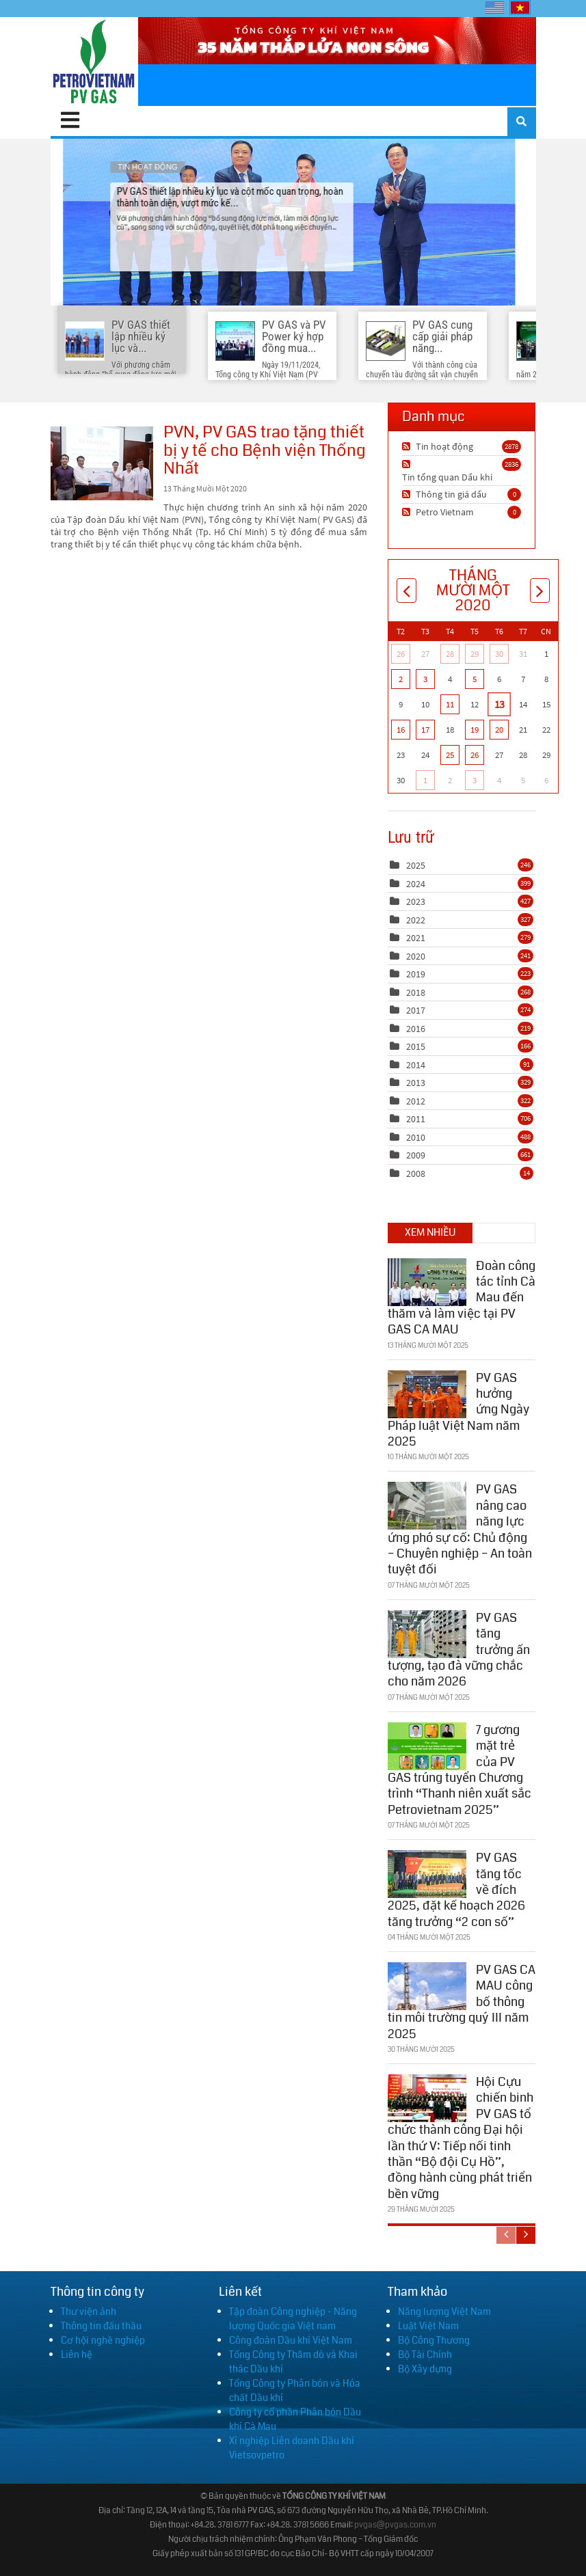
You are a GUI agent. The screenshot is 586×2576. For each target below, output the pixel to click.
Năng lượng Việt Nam (444, 2311)
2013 (415, 1082)
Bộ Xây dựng (425, 2369)
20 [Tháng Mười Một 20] (499, 729)
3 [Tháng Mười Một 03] (425, 679)
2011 (415, 1119)
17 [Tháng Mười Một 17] (425, 729)
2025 (415, 865)
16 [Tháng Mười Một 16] (401, 729)
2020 (415, 956)
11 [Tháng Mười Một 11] (450, 704)
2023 (415, 901)
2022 (415, 920)
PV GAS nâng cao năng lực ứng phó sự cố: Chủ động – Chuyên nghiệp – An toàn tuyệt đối (460, 1529)
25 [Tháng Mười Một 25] (450, 755)
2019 (415, 974)
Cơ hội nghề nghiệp (103, 2340)
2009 (415, 1155)
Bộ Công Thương (434, 2340)
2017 (415, 1010)
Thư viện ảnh (88, 2311)
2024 (415, 884)
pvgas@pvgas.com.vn (395, 2525)
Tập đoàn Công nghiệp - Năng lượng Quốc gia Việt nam (293, 2319)
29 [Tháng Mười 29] (474, 654)
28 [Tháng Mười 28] (450, 654)
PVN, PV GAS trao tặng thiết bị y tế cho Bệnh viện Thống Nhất (102, 463)
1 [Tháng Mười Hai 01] (425, 780)
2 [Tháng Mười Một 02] (401, 679)
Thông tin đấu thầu (101, 2326)
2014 (415, 1065)
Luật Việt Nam (428, 2326)
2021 (415, 938)
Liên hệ (76, 2354)
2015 (415, 1046)
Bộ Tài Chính (425, 2354)
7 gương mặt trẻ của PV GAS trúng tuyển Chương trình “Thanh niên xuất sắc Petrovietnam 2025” (459, 1770)
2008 (415, 1173)
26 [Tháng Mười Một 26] (474, 755)
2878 (511, 446)
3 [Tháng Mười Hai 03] (474, 780)
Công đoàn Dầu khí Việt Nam (290, 2340)
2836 (511, 464)
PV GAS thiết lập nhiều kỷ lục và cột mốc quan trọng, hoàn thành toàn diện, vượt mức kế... (292, 222)
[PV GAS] (95, 61)
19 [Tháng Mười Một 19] (474, 729)
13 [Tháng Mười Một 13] (499, 704)
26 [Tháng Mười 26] (401, 654)
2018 (415, 992)
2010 (415, 1137)
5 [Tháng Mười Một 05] (474, 679)
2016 (415, 1028)
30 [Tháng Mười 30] (499, 654)
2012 (415, 1101)
